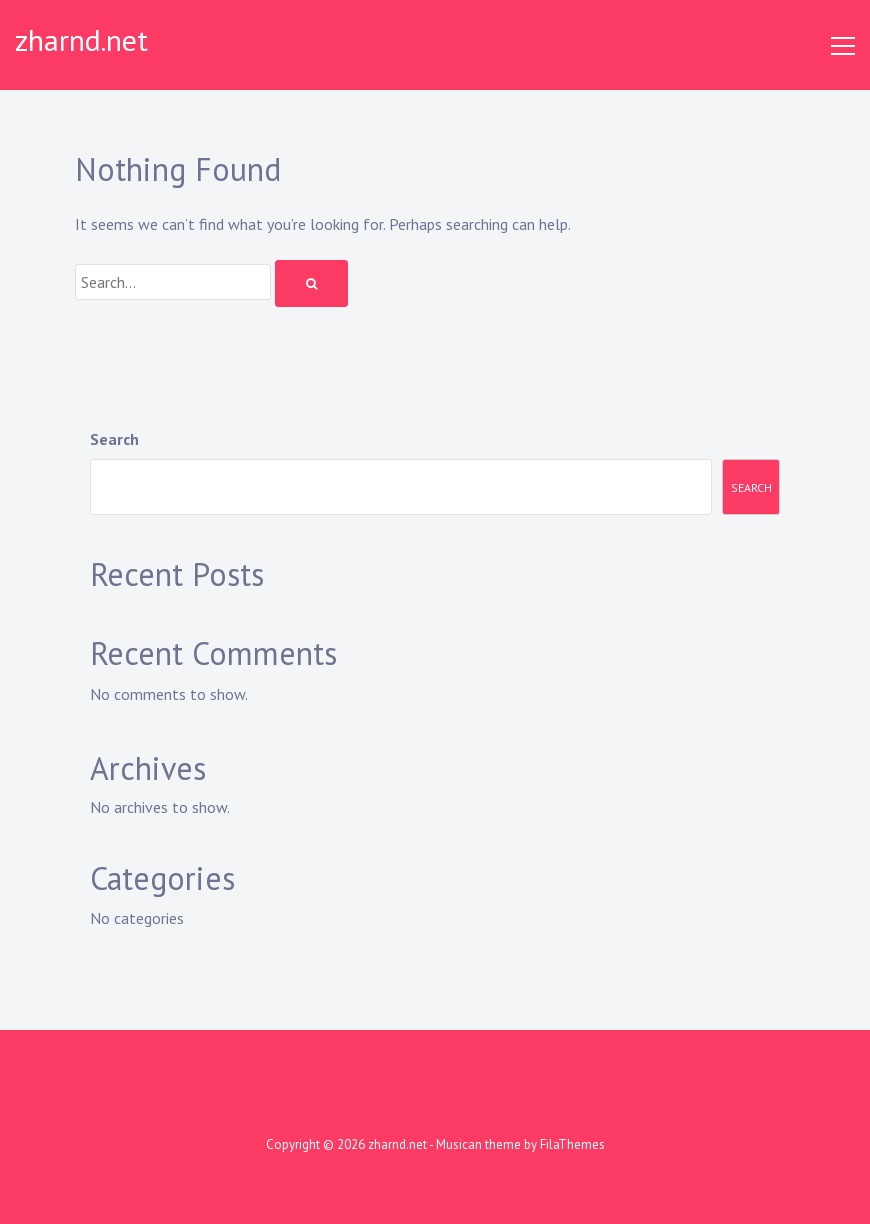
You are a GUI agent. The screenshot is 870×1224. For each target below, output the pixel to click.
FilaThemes (572, 1144)
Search (114, 439)
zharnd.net (81, 39)
